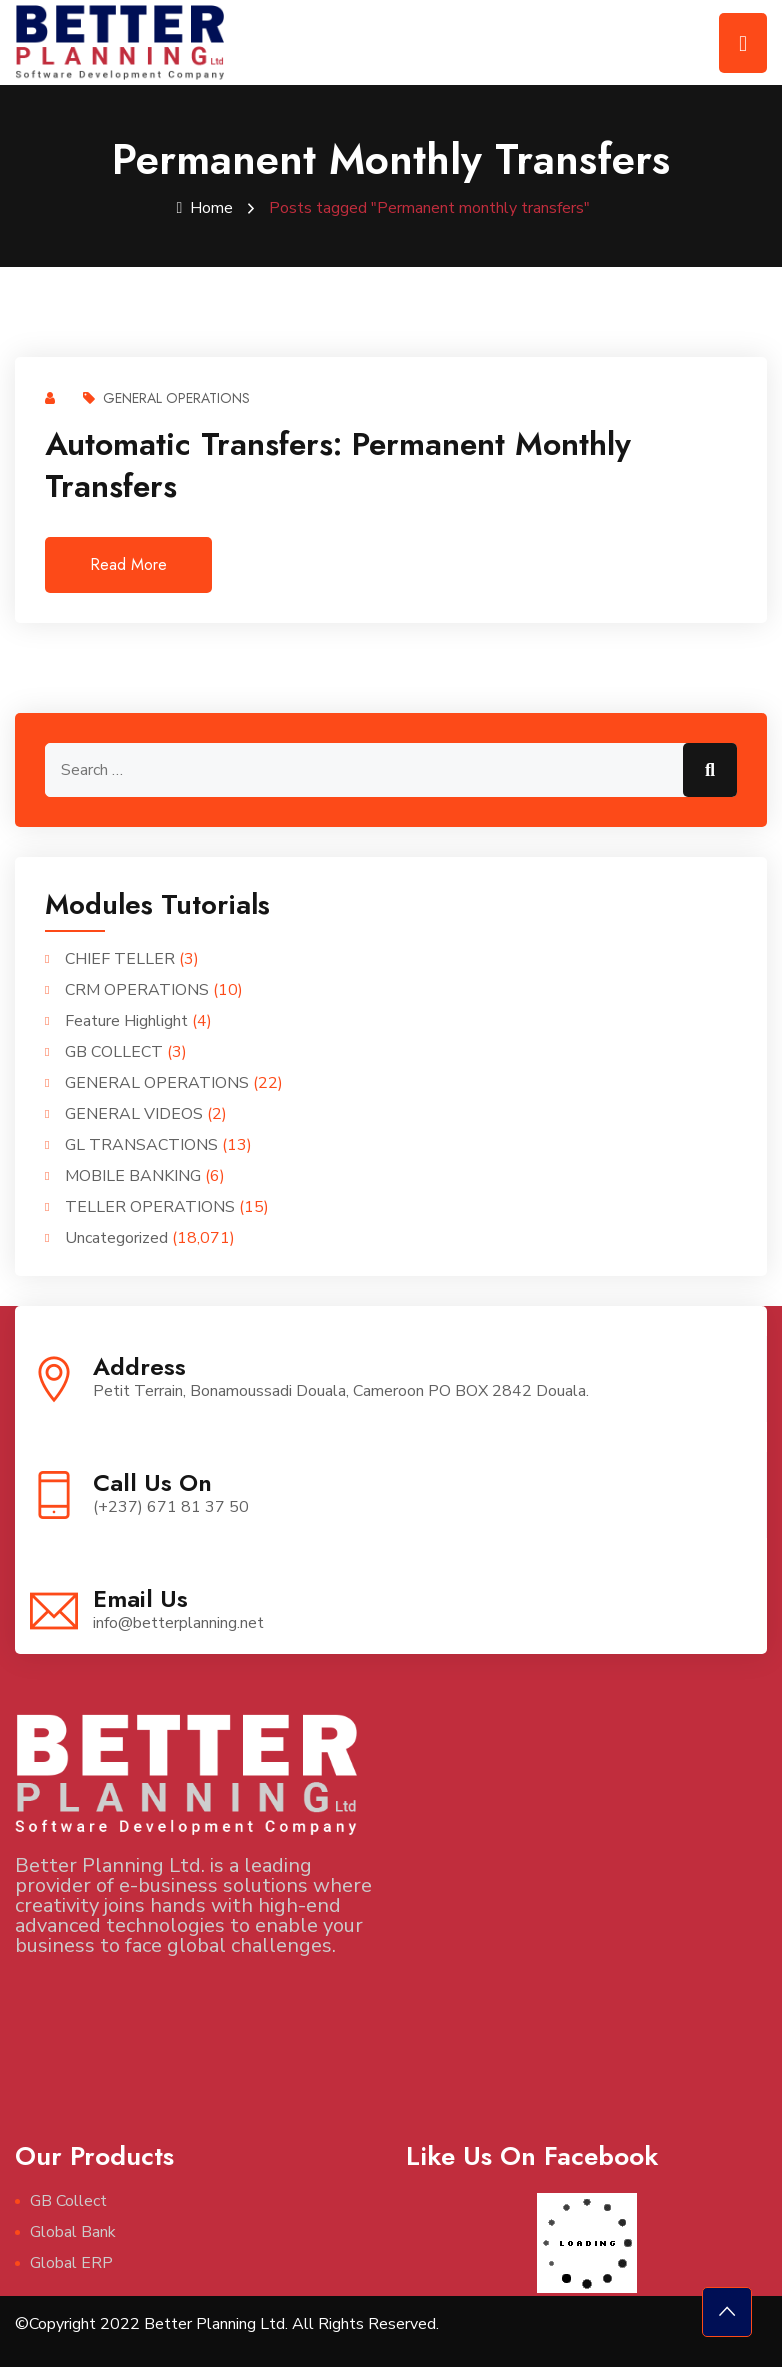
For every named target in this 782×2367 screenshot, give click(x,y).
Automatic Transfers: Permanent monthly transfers (338, 464)
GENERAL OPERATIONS (166, 397)
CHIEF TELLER (120, 958)
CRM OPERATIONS (137, 989)
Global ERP (71, 2262)
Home (205, 208)
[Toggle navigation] (743, 43)
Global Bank (73, 2231)
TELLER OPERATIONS (150, 1206)
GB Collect (68, 2200)
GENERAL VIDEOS (134, 1113)
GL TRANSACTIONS (141, 1144)
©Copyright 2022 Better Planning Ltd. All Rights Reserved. (227, 2323)
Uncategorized (116, 1237)
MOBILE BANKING (133, 1175)
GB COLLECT (114, 1051)
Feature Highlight (126, 1020)
